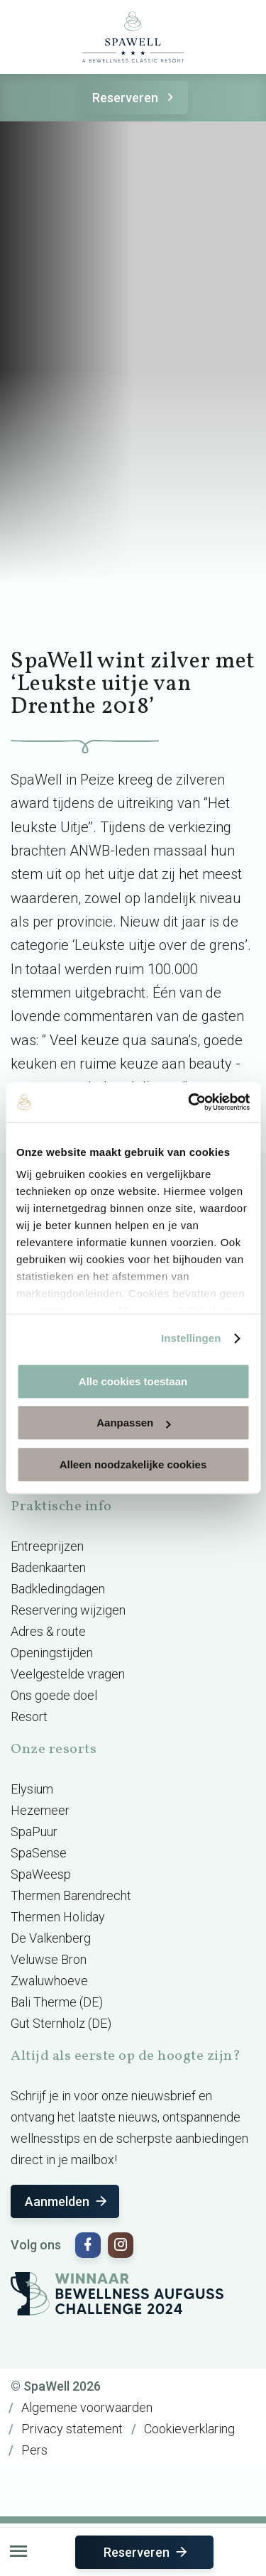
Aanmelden (67, 2201)
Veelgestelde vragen (68, 1673)
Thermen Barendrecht (71, 1895)
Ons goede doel (54, 1695)
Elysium (32, 1788)
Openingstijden (52, 1652)
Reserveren (135, 98)
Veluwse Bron (49, 1959)
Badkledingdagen (58, 1588)
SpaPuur (34, 1831)
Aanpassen (133, 1423)
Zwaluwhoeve (49, 1980)
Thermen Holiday (58, 1916)
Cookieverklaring (189, 2428)
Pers (34, 2450)
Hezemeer (40, 1810)
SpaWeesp (41, 1874)
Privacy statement (72, 2428)
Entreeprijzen (47, 1546)
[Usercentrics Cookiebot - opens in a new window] (189, 1102)
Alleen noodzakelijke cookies (133, 1464)
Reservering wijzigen (68, 1610)
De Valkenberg (51, 1938)
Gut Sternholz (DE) (61, 2023)
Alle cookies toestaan (133, 1381)
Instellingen (191, 1338)
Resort (29, 1716)
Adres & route (48, 1631)
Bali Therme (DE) (57, 2001)
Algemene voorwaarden (87, 2407)
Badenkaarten (48, 1567)
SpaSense (39, 1852)
